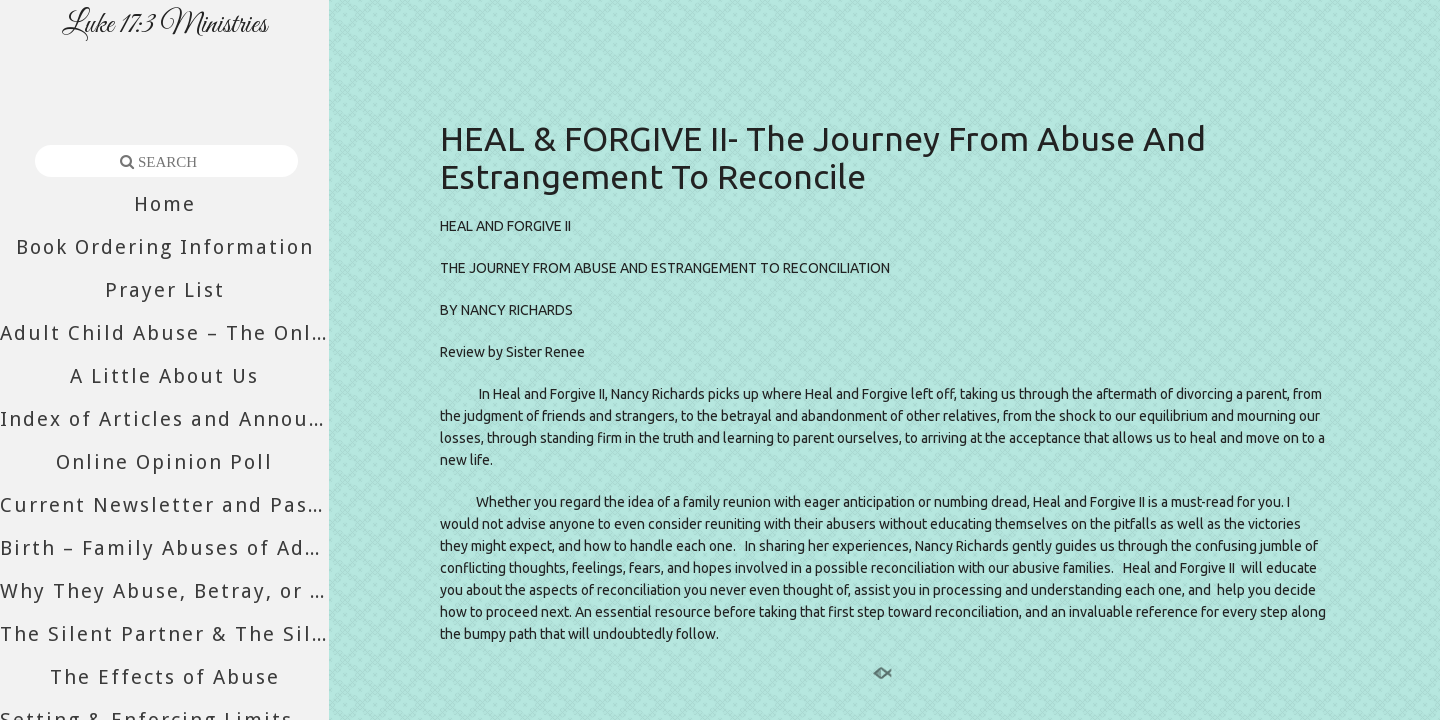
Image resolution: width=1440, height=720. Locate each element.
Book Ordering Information (165, 247)
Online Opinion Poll (164, 462)
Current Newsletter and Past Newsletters (164, 505)
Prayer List (165, 290)
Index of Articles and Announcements (164, 419)
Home (165, 204)
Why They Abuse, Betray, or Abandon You (164, 591)
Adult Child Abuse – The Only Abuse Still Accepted (164, 333)
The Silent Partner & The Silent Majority (164, 634)
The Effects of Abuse (165, 677)
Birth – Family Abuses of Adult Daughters (164, 548)
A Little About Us (164, 376)
